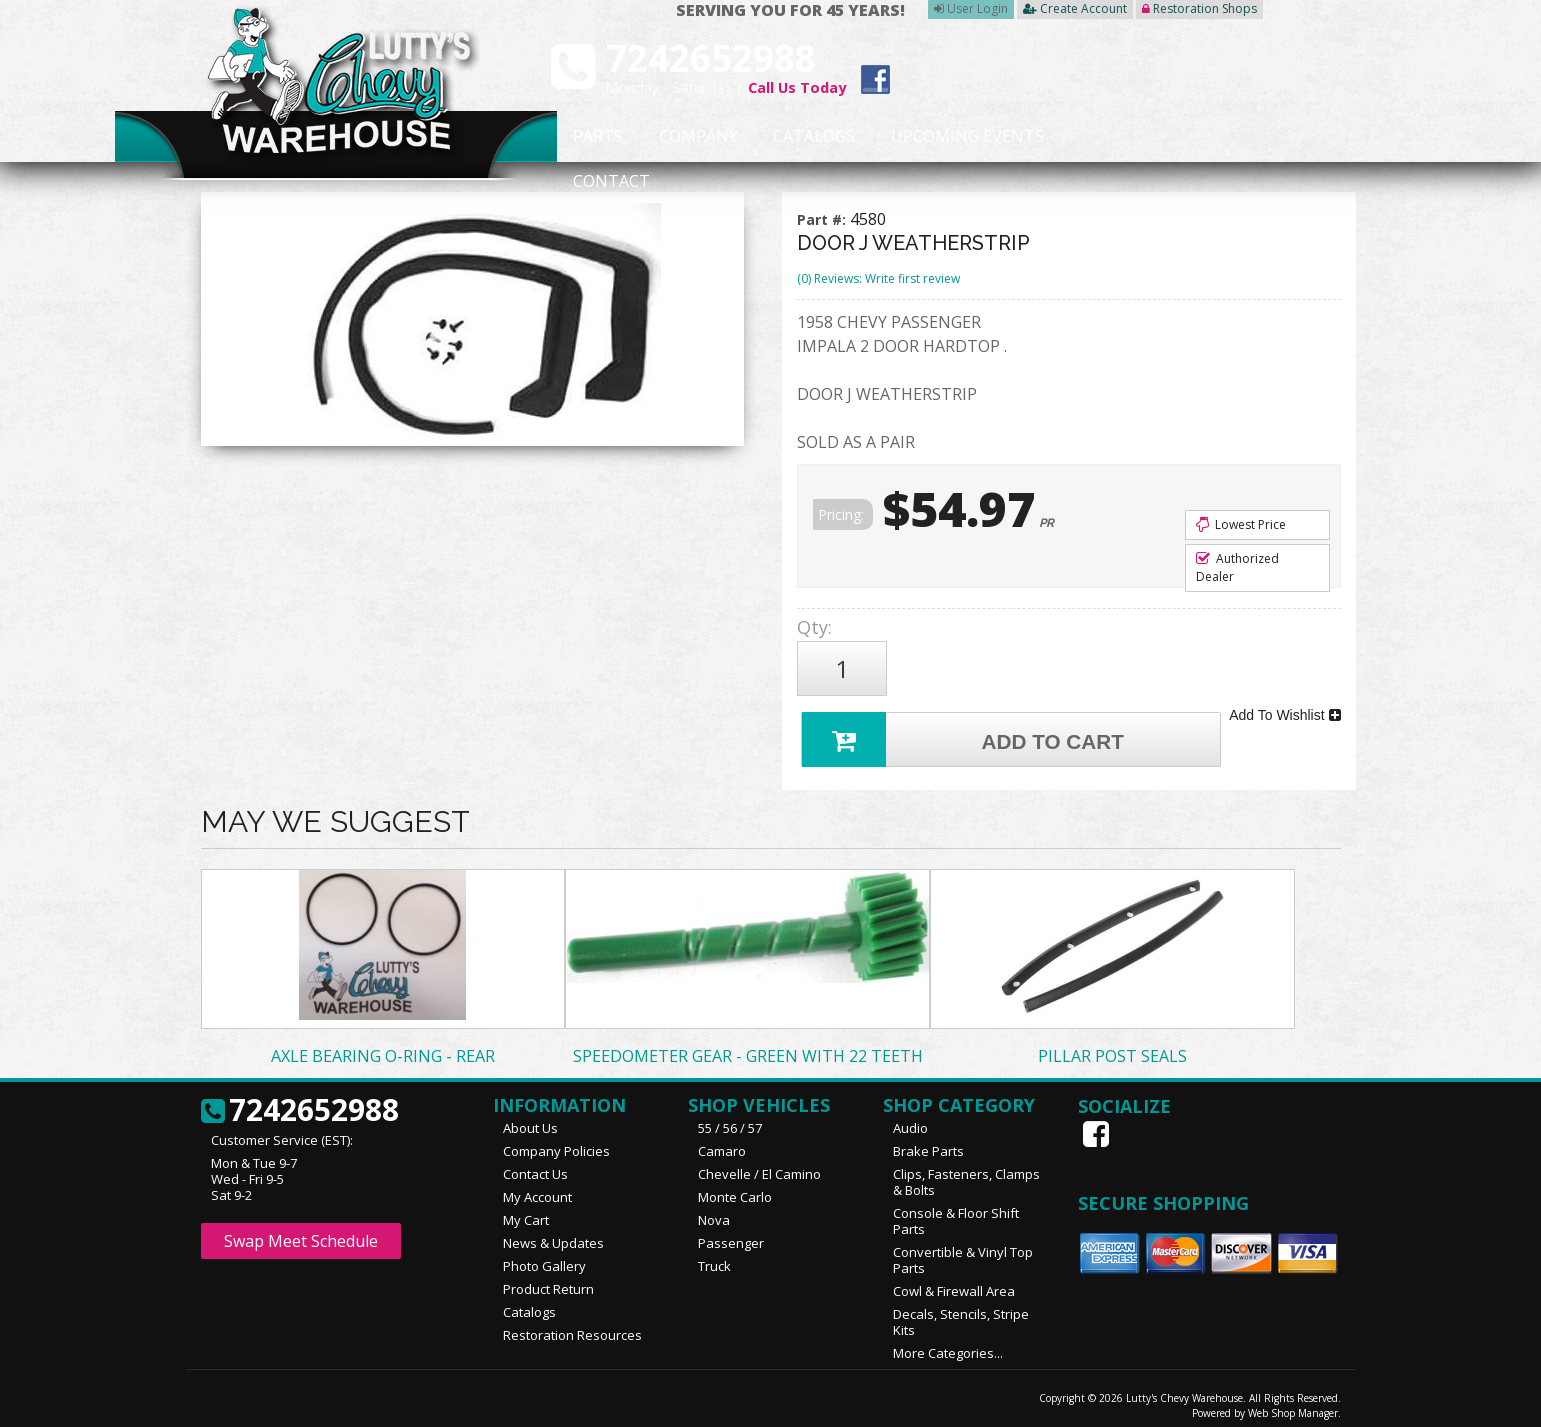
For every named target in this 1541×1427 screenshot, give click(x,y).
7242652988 (300, 1102)
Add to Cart (966, 728)
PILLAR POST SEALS (1112, 1047)
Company (692, 137)
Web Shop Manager (1293, 1404)
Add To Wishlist (1284, 708)
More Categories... (948, 1344)
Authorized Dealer (1237, 567)
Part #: (823, 219)
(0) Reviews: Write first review (878, 278)
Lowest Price (1241, 524)
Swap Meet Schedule (301, 1232)
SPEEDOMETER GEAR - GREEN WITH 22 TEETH (748, 1047)
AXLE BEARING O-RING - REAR (383, 1047)
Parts (588, 137)
